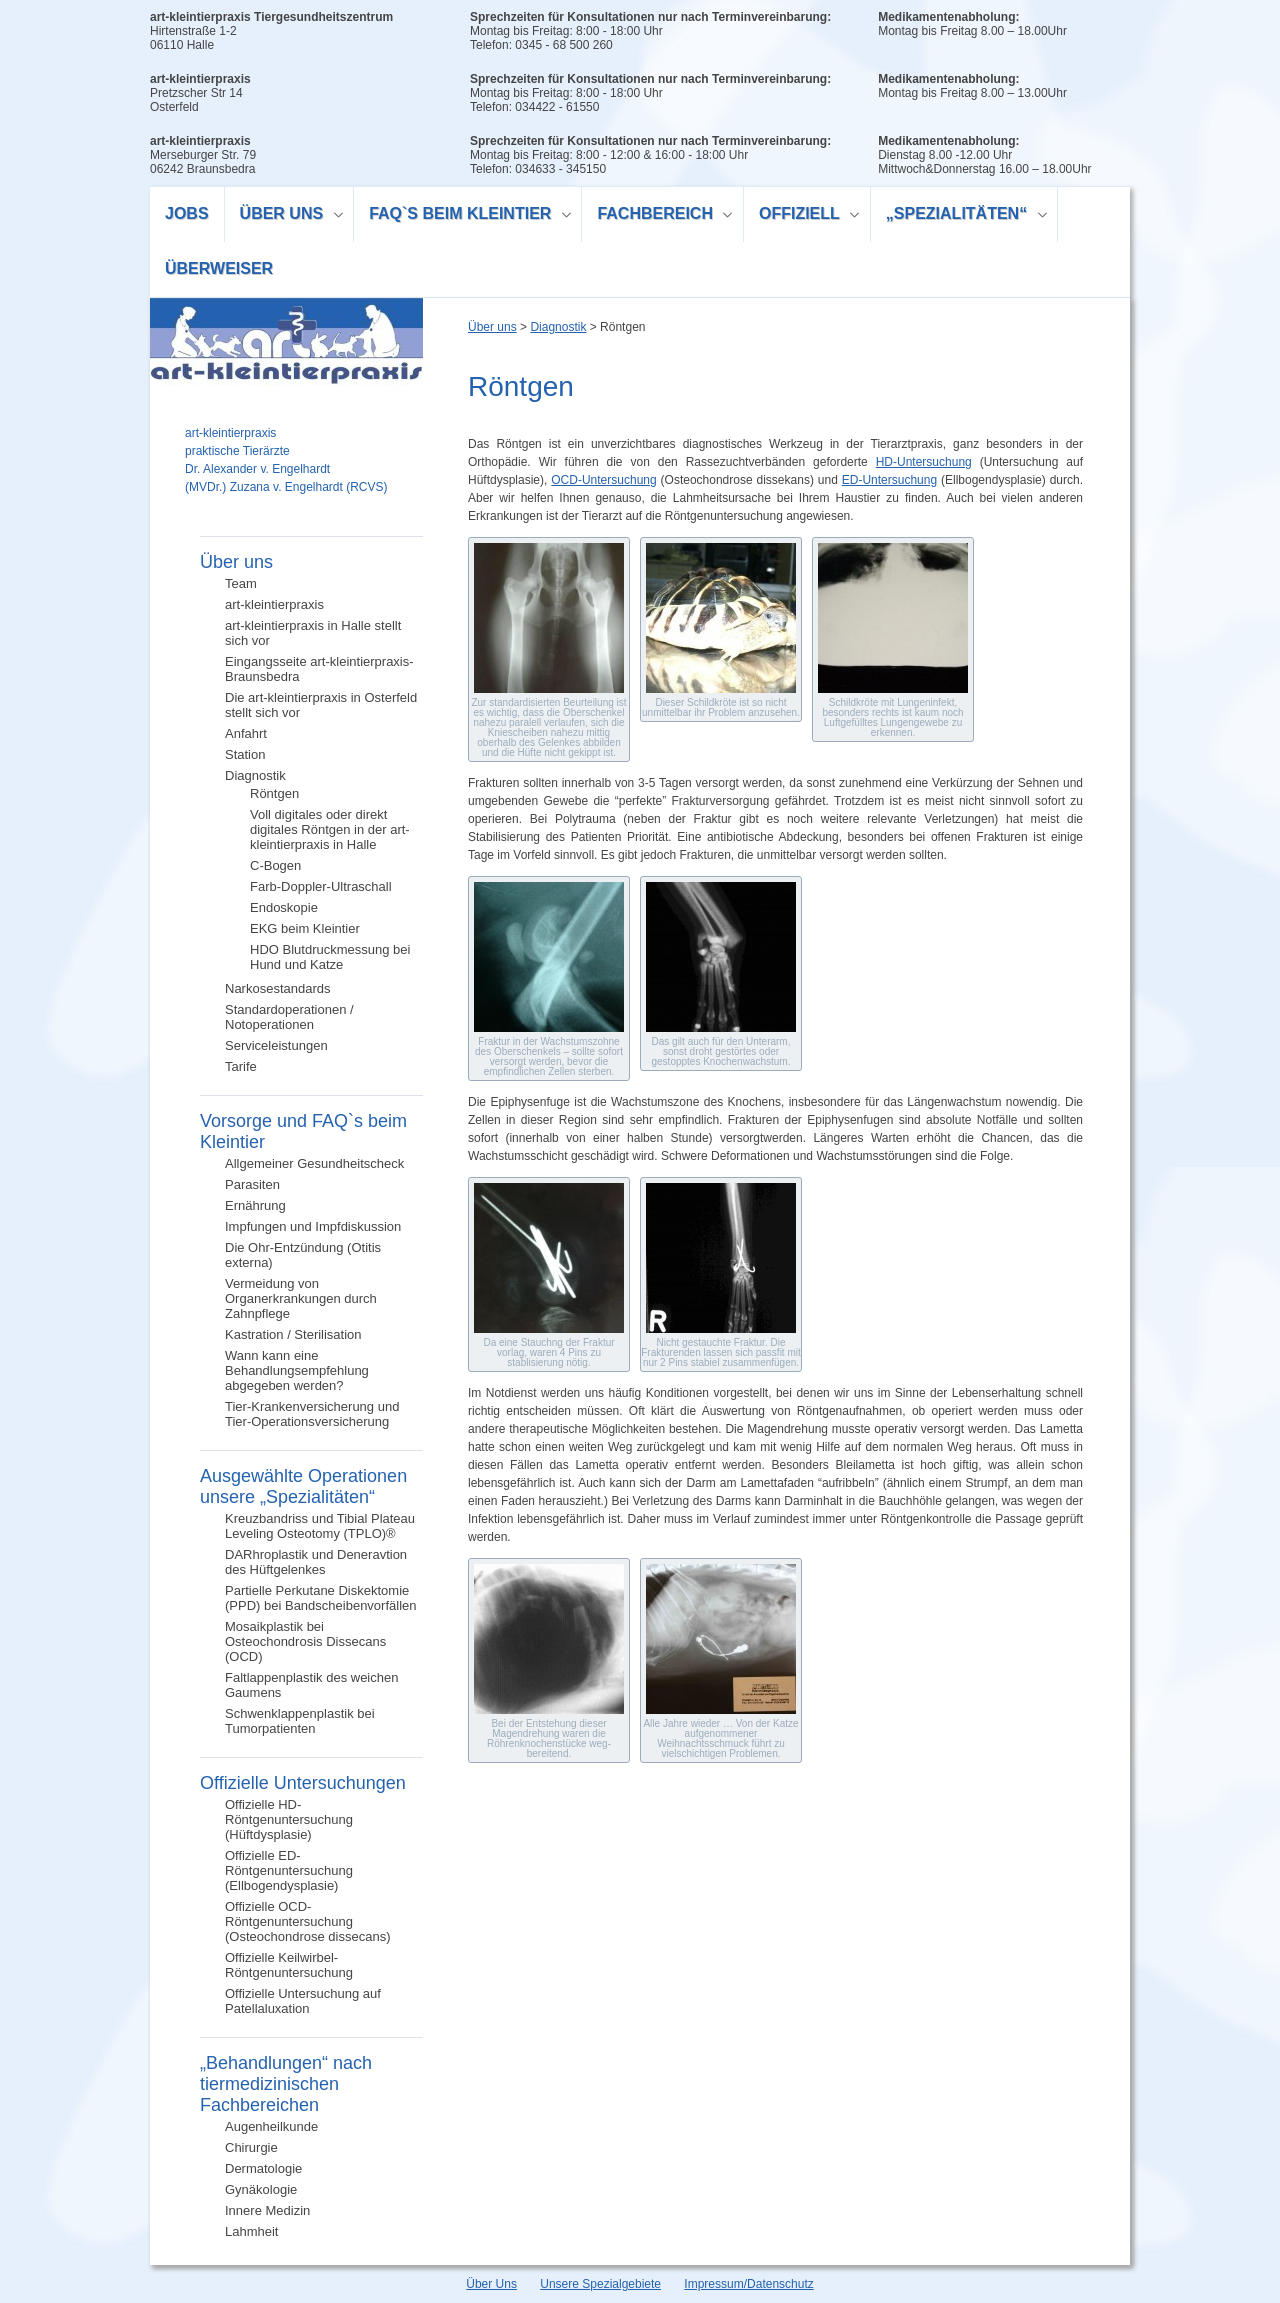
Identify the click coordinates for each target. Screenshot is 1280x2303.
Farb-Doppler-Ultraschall (321, 886)
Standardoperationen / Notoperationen (289, 1017)
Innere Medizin (267, 2210)
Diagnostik (255, 775)
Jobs (187, 213)
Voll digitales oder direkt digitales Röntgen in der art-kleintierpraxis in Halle (330, 829)
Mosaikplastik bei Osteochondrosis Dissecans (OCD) (305, 1641)
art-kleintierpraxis (274, 604)
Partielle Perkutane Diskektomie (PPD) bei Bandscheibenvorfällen (321, 1598)
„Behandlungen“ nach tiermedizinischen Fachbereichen (286, 2084)
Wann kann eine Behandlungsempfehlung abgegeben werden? (297, 1370)
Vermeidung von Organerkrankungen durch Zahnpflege (301, 1298)
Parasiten (252, 1184)
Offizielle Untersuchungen (303, 1783)
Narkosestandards (278, 988)
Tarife (241, 1066)
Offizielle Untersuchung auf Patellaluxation (303, 2001)
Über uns (284, 216)
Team (241, 583)
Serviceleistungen (276, 1045)
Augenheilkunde (271, 2126)
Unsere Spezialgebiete (600, 2284)
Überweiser (219, 268)
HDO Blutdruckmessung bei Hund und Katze (330, 957)
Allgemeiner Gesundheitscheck (314, 1163)
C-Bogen (275, 865)
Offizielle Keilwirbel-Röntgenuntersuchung (289, 1965)
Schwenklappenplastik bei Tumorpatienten (300, 1721)
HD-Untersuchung (924, 462)
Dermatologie (263, 2168)
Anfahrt (246, 733)
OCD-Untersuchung (603, 480)
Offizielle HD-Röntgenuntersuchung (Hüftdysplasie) (289, 1819)
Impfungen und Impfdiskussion (313, 1226)
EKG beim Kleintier (305, 928)
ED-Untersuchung (889, 480)
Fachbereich (657, 216)
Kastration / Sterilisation (293, 1334)
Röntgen (274, 793)
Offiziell (802, 216)
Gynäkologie (261, 2189)
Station (245, 754)
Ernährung (255, 1205)
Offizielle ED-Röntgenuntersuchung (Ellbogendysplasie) (289, 1870)
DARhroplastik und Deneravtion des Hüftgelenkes (316, 1562)
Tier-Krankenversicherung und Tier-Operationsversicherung (312, 1414)
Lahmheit (251, 2231)
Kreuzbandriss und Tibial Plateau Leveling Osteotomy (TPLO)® (320, 1526)
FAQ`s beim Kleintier (463, 216)
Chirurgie (251, 2147)
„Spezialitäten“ (959, 216)
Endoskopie (284, 907)
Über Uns (491, 2284)
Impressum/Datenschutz (748, 2284)
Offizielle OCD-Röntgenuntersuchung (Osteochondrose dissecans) (307, 1921)
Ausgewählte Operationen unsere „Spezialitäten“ (303, 1486)
